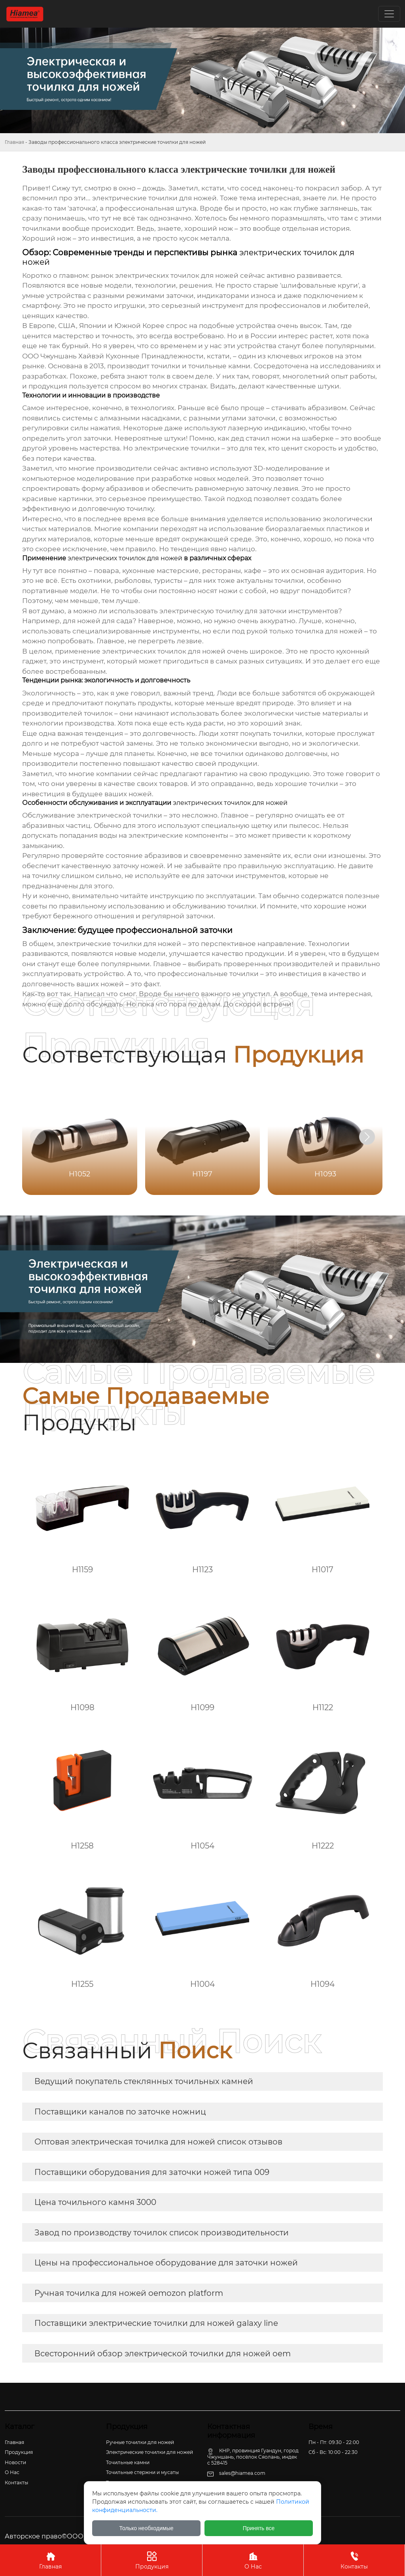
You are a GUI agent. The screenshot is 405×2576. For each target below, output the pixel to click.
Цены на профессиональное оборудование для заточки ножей (166, 2262)
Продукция (151, 2560)
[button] (367, 1137)
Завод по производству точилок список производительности (161, 2232)
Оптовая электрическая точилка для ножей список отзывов (158, 2141)
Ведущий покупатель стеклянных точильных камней (143, 2081)
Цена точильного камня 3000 (95, 2202)
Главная (14, 142)
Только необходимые (146, 2528)
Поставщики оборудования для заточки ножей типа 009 (151, 2172)
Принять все (259, 2528)
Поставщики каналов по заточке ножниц (120, 2111)
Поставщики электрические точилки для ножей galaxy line (156, 2323)
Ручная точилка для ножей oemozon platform (128, 2293)
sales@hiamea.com (242, 2473)
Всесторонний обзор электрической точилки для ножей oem (162, 2353)
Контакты (354, 2560)
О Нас (252, 2560)
